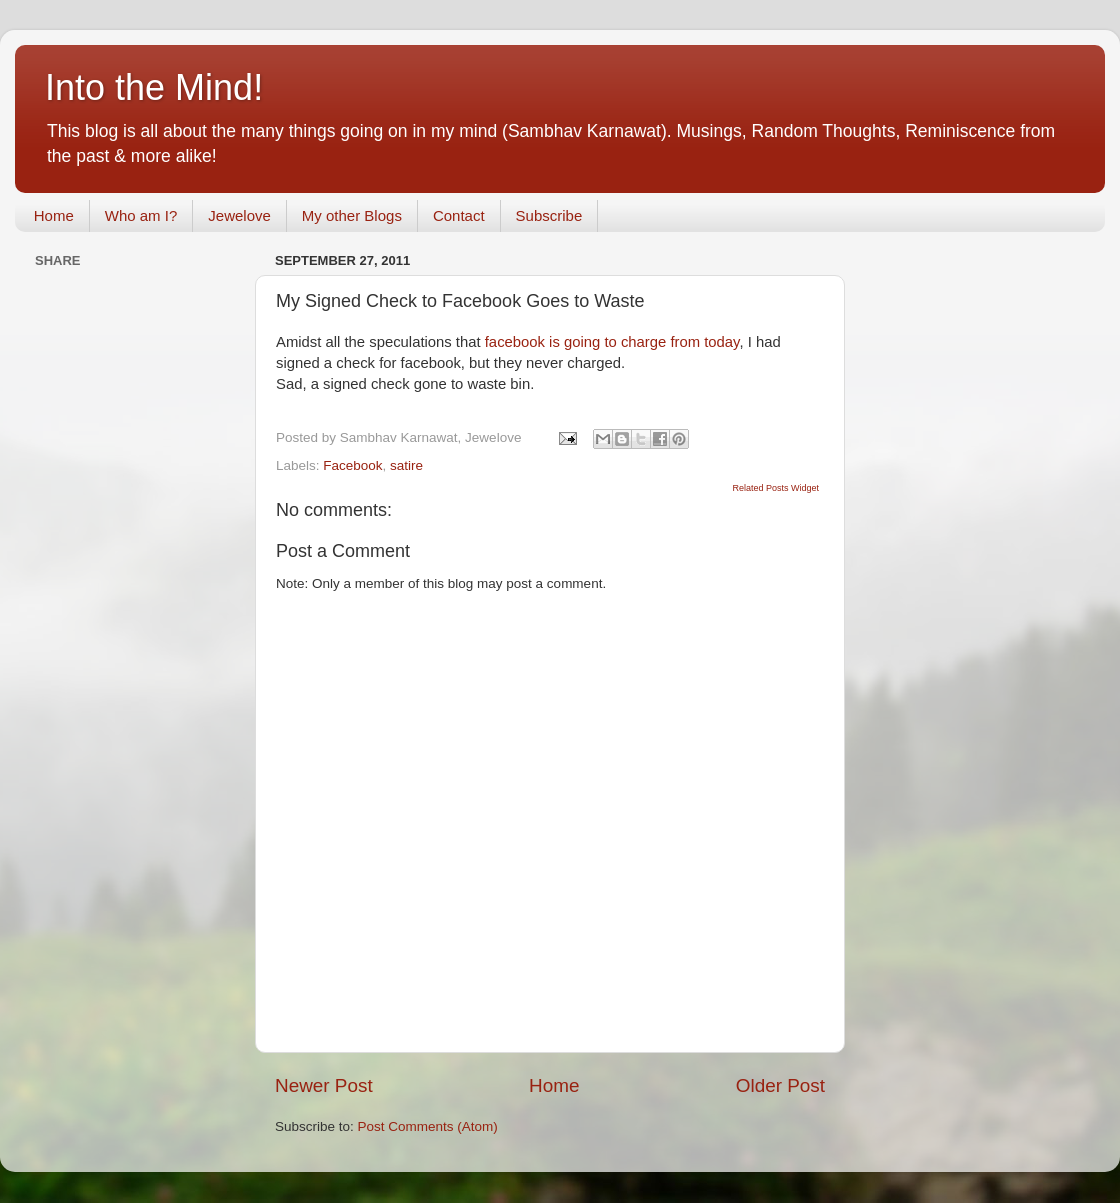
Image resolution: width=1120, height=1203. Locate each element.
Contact (459, 215)
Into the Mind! (154, 87)
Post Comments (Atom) (428, 1126)
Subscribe (549, 215)
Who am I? (141, 215)
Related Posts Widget (775, 488)
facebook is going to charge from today (612, 342)
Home (54, 215)
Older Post (780, 1085)
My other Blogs (352, 215)
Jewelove (239, 215)
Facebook (352, 465)
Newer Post (324, 1085)
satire (406, 465)
